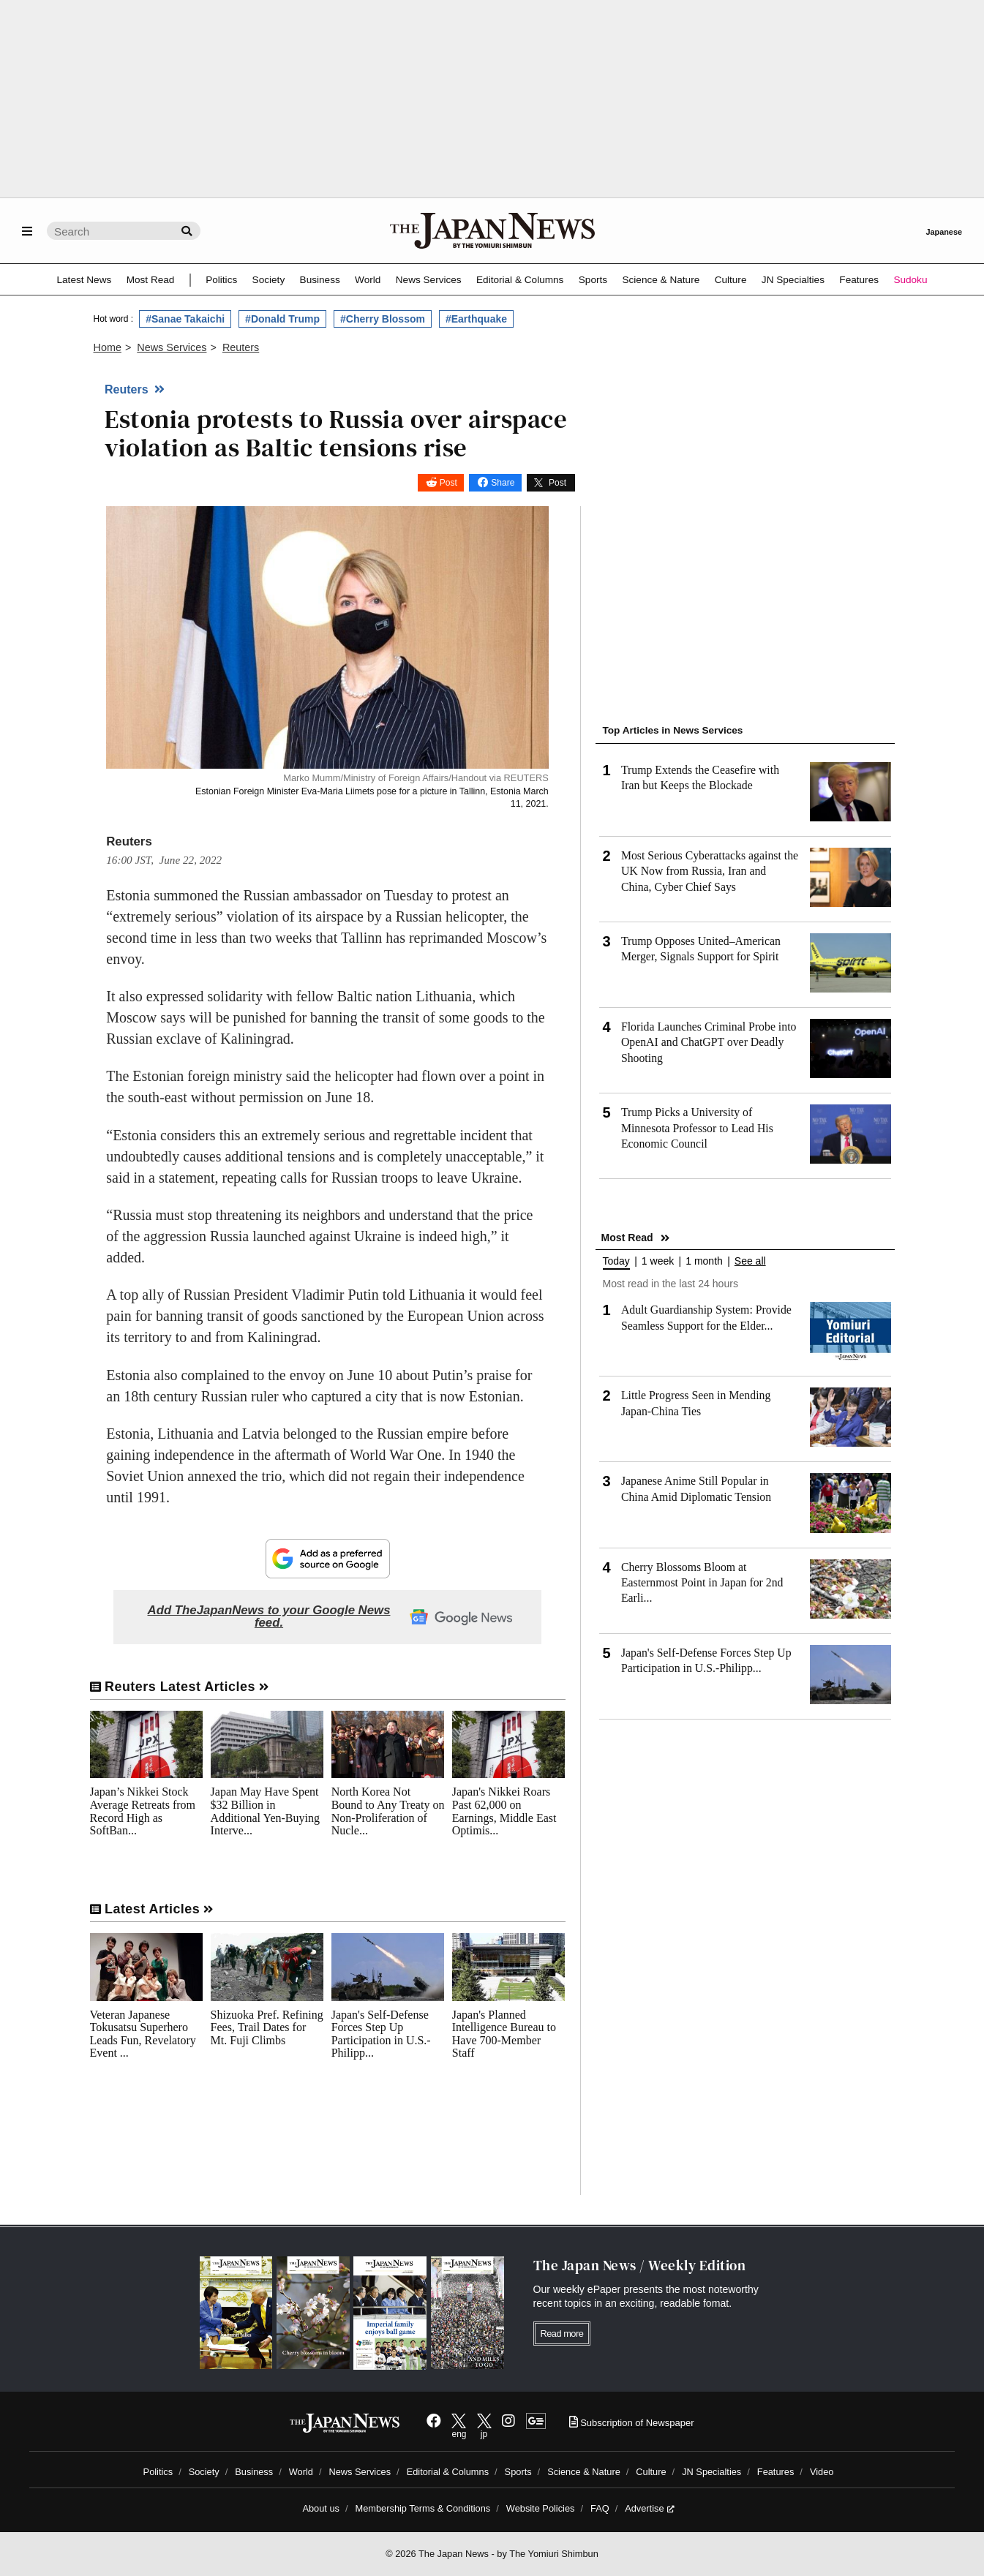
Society (268, 279)
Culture (731, 279)
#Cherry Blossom (382, 319)
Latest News (84, 279)
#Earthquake (476, 319)
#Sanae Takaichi (185, 319)
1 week (658, 1261)
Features (859, 279)
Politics (221, 279)
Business (320, 279)
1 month (704, 1261)
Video (822, 2471)
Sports (593, 279)
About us (320, 2508)
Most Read (151, 279)
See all (750, 1261)
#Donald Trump (282, 319)
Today (616, 1261)
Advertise (649, 2508)
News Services (429, 279)
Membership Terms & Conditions (423, 2508)
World (367, 279)
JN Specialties (793, 279)
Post (448, 483)
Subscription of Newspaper (631, 2422)
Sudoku (910, 279)
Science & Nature (660, 279)
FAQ (599, 2508)
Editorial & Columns (519, 279)
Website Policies (540, 2508)
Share (502, 483)
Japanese (943, 231)
